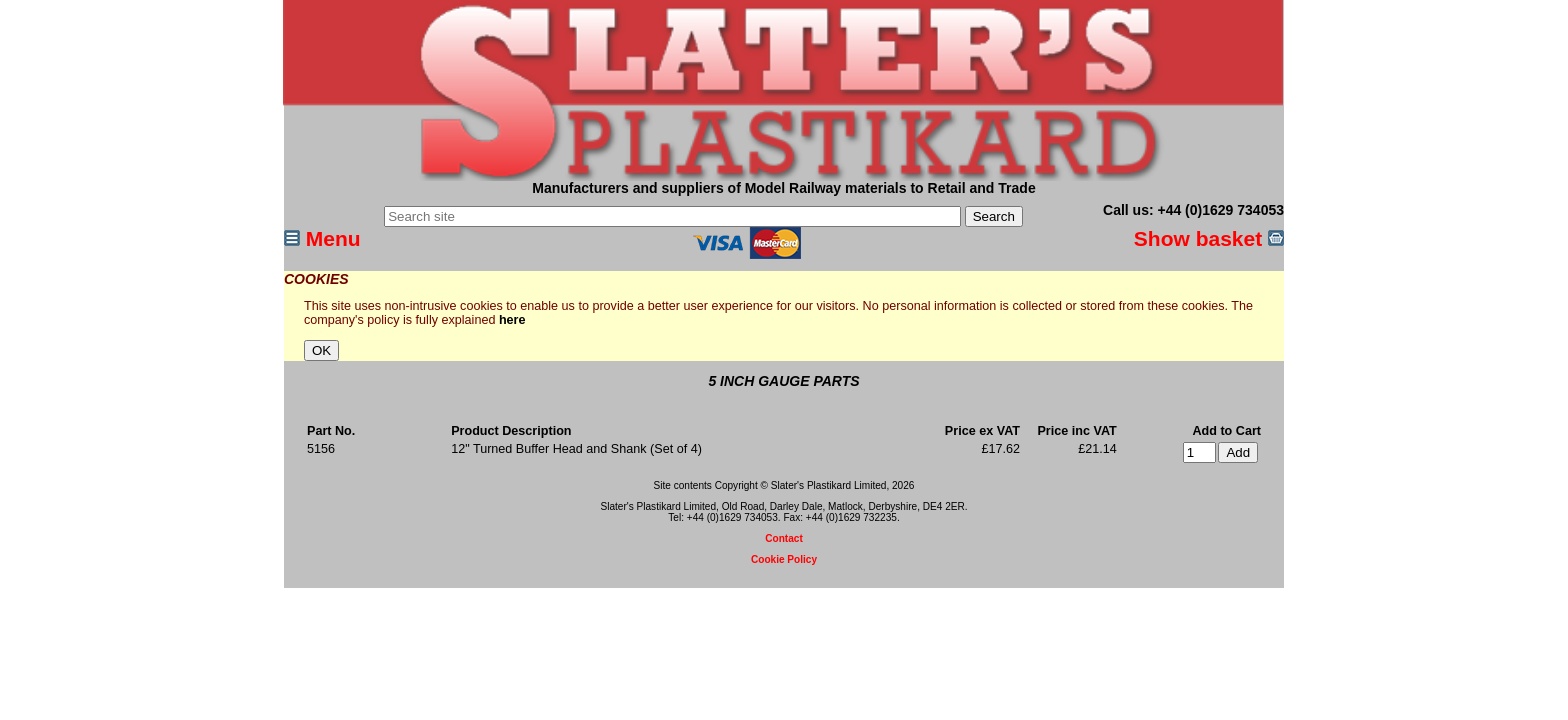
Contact (784, 538)
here (512, 320)
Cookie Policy (784, 559)
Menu (322, 238)
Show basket (1209, 238)
